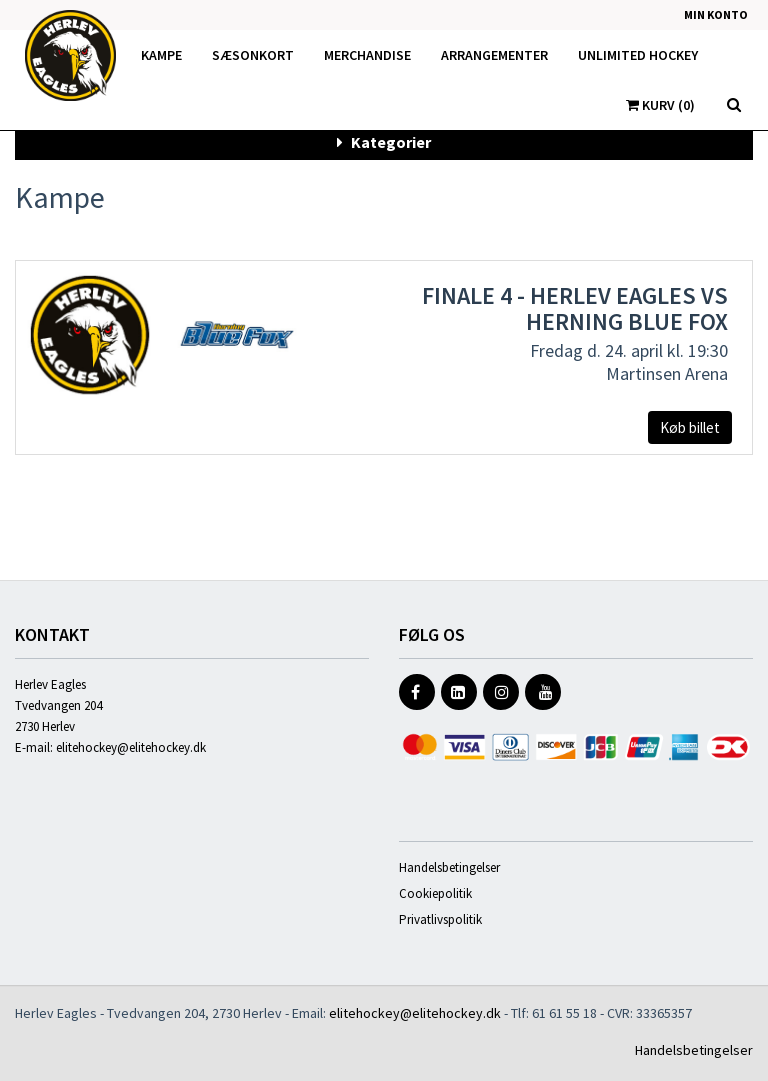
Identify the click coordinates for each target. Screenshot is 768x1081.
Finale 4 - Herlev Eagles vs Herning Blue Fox (575, 308)
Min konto (716, 14)
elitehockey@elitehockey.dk (131, 747)
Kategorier (384, 142)
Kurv (660, 105)
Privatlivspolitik (440, 919)
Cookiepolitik (435, 893)
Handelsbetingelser (449, 867)
